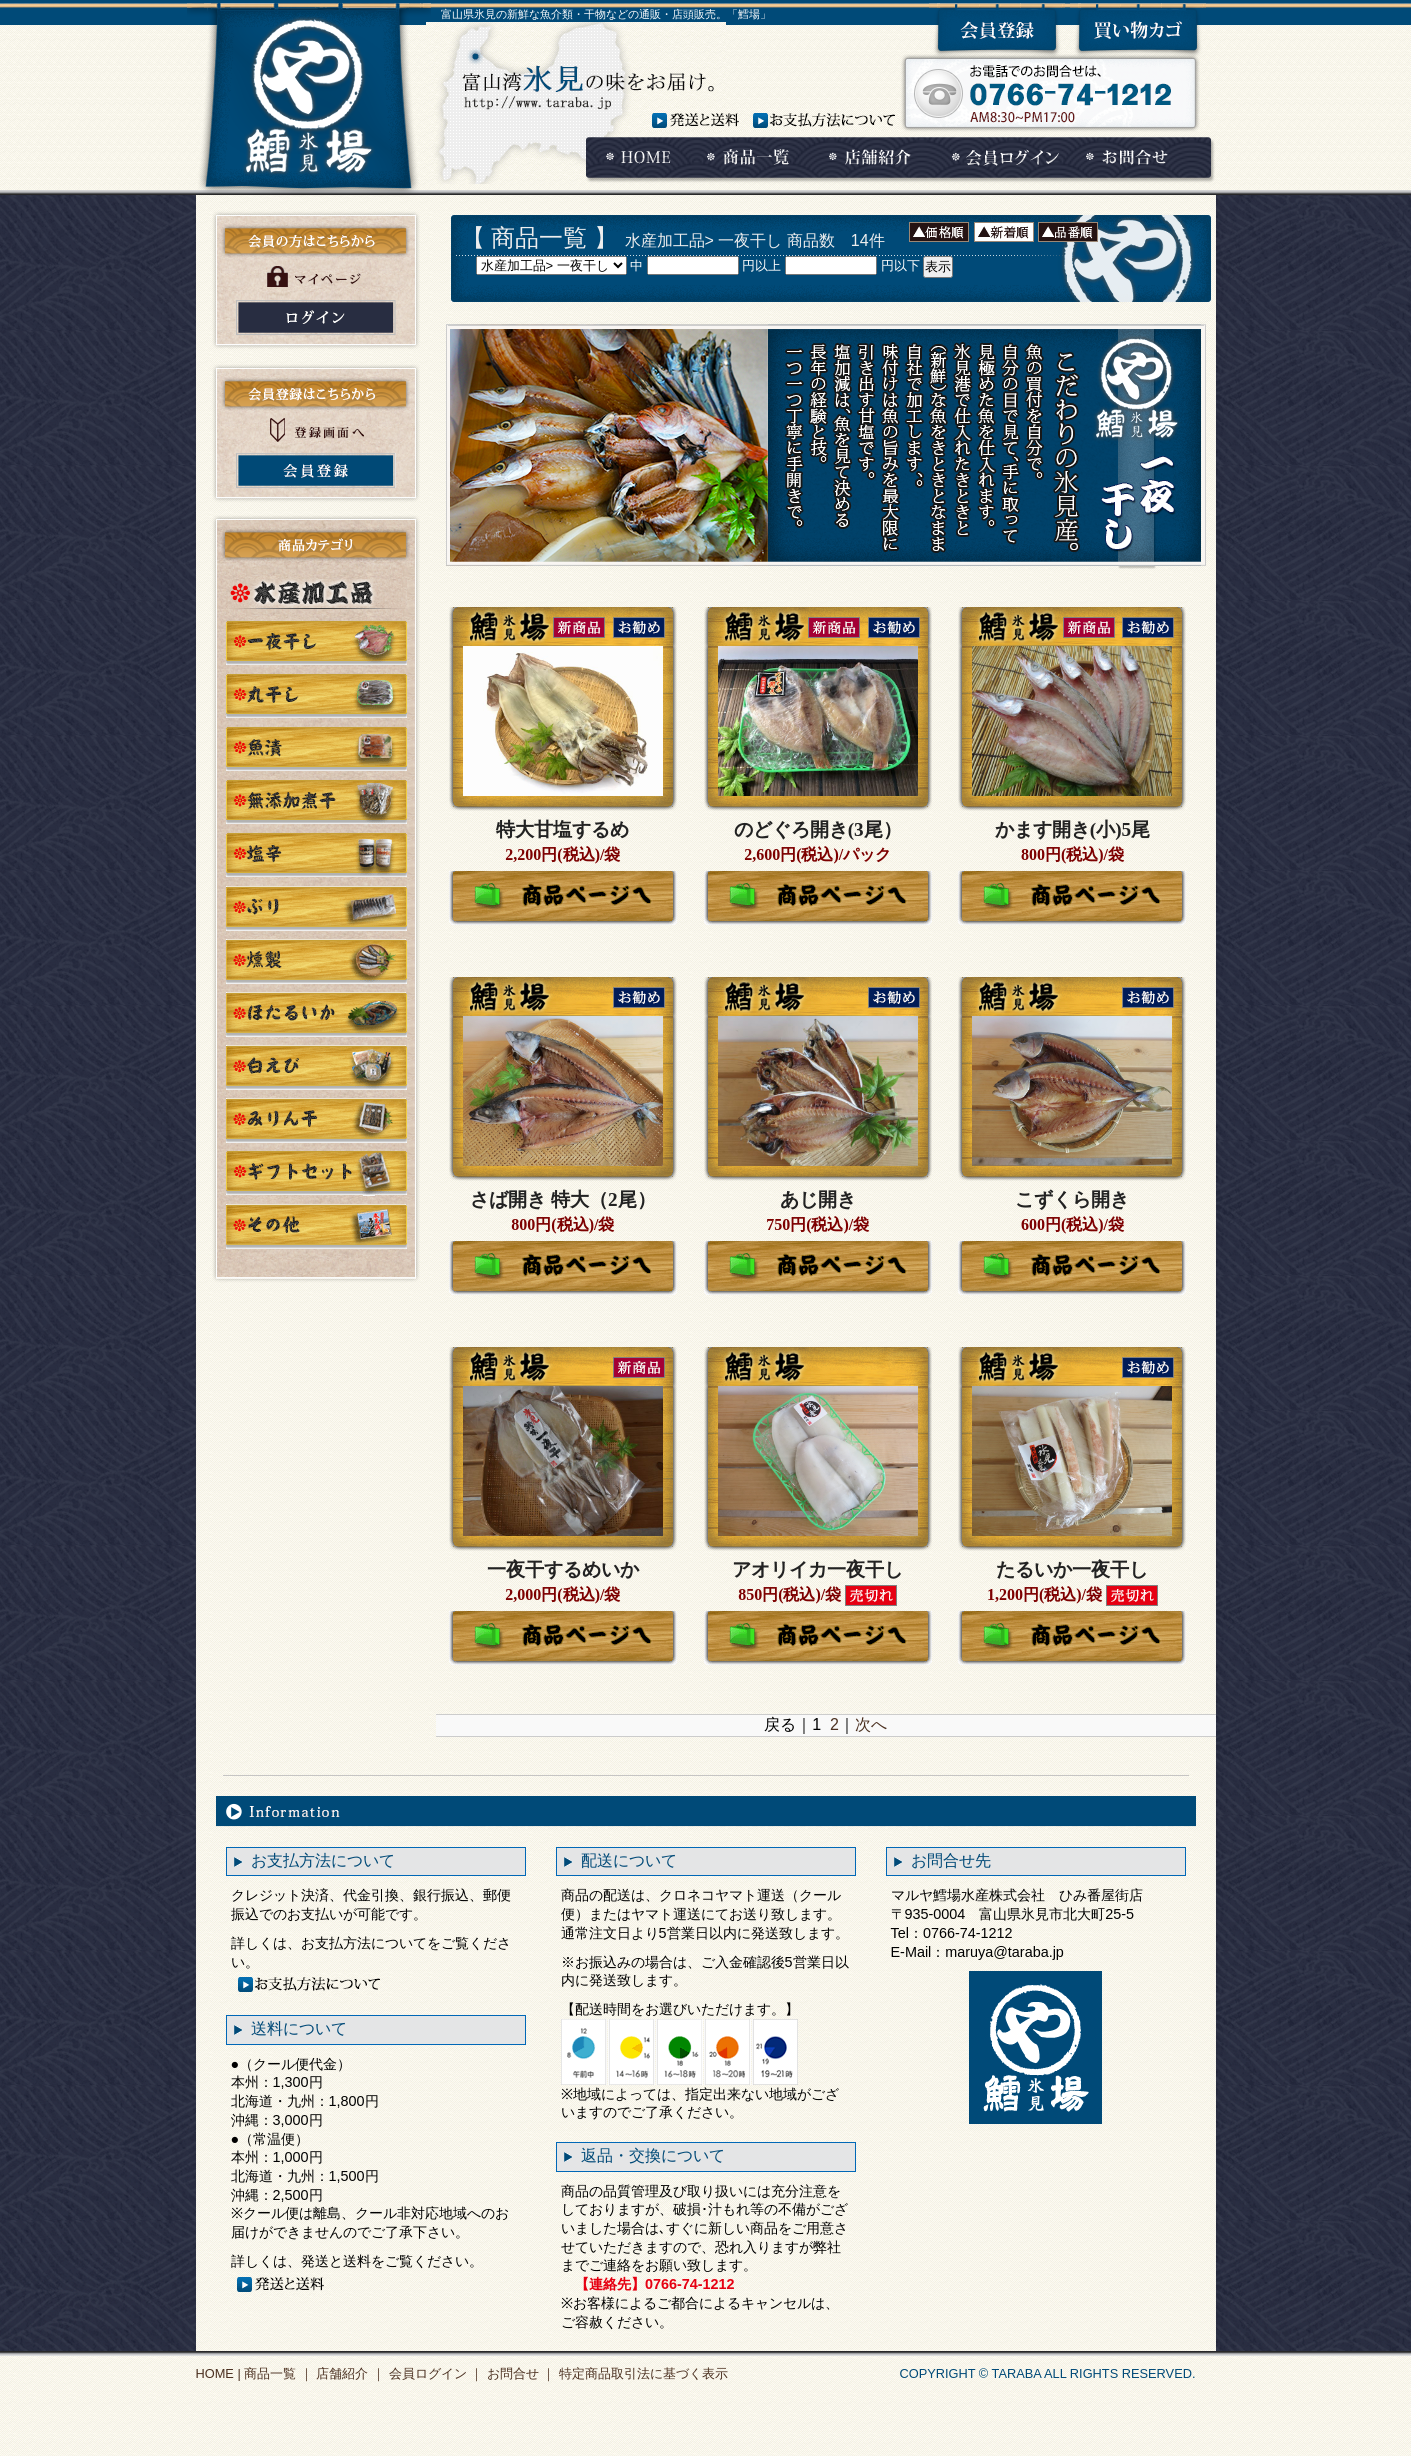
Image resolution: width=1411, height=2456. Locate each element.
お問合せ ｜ (519, 2373)
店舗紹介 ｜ (349, 2373)
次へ (871, 1724)
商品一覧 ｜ (277, 2373)
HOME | (218, 2373)
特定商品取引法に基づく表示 (641, 2373)
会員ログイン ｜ (434, 2373)
